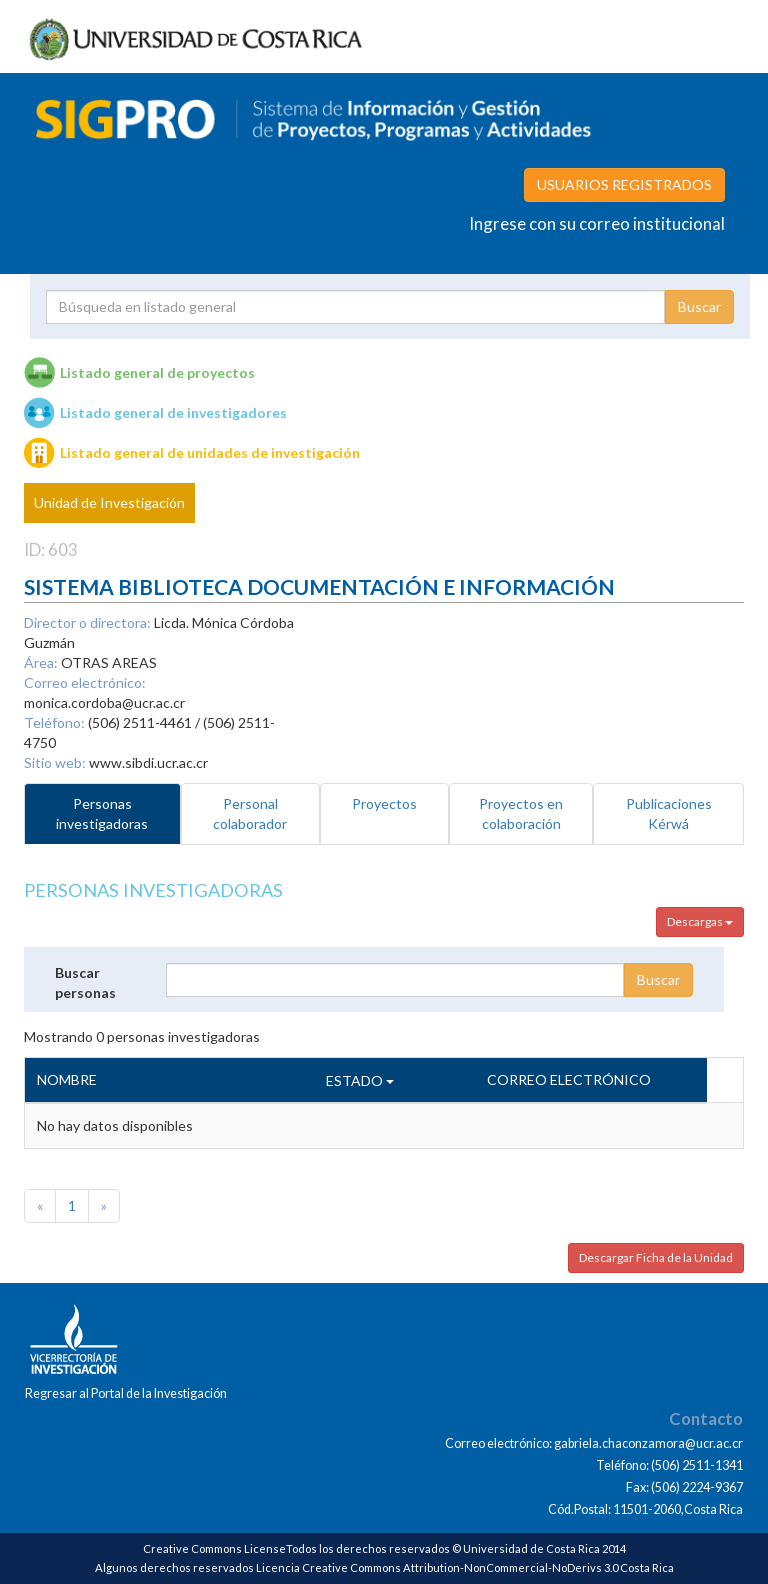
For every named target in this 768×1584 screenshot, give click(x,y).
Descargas (700, 921)
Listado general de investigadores (173, 412)
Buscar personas (85, 982)
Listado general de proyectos (157, 372)
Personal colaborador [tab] (250, 813)
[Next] (104, 1206)
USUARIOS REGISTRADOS (624, 184)
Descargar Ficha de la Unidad (656, 1257)
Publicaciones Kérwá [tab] (669, 813)
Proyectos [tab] (384, 803)
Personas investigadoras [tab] (102, 813)
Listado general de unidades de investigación (210, 452)
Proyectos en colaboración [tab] (521, 813)
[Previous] (40, 1206)
